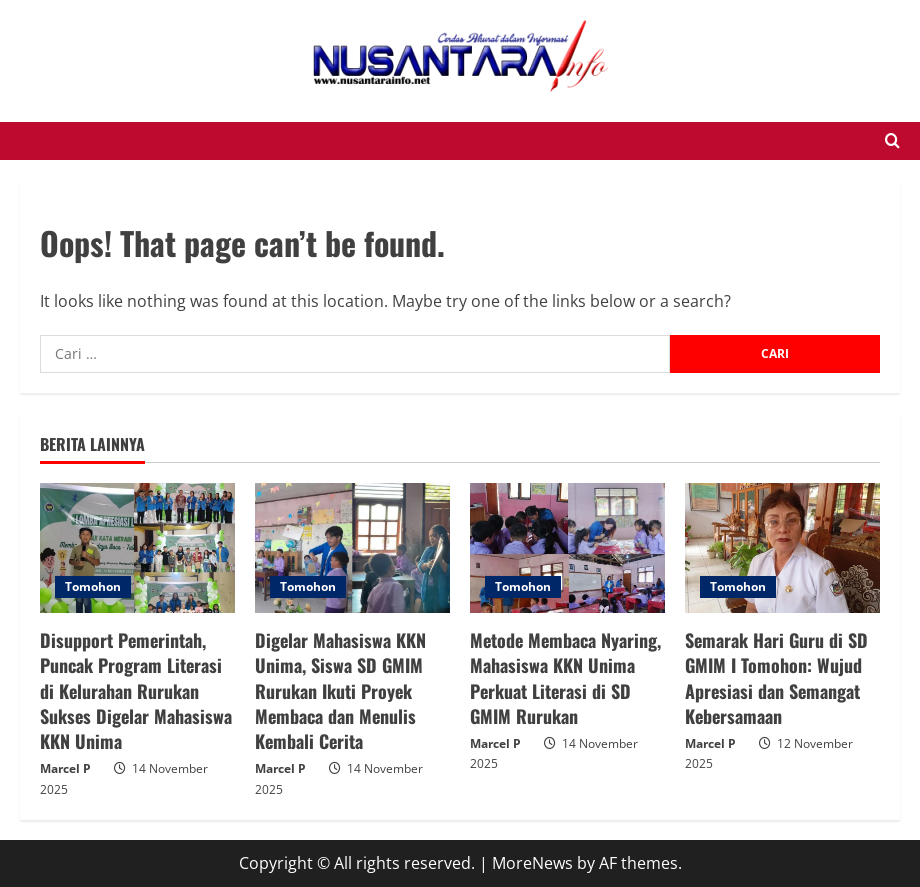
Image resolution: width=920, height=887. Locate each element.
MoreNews (532, 863)
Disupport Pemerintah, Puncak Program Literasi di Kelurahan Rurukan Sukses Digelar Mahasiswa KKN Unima (136, 690)
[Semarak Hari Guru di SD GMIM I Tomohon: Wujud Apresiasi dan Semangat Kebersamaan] (782, 548)
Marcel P (65, 768)
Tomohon (93, 586)
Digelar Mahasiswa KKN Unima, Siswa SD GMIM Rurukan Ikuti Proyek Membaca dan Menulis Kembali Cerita (340, 690)
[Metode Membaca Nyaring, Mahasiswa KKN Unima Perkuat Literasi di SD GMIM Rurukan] (567, 548)
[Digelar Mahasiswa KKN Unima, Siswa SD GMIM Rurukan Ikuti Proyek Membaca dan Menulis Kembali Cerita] (352, 548)
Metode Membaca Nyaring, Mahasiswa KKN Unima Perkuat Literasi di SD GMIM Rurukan (565, 678)
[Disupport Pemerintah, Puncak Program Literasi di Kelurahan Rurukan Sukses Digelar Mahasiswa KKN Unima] (137, 548)
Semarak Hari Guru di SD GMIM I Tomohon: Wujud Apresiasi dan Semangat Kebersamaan (776, 678)
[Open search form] (892, 141)
